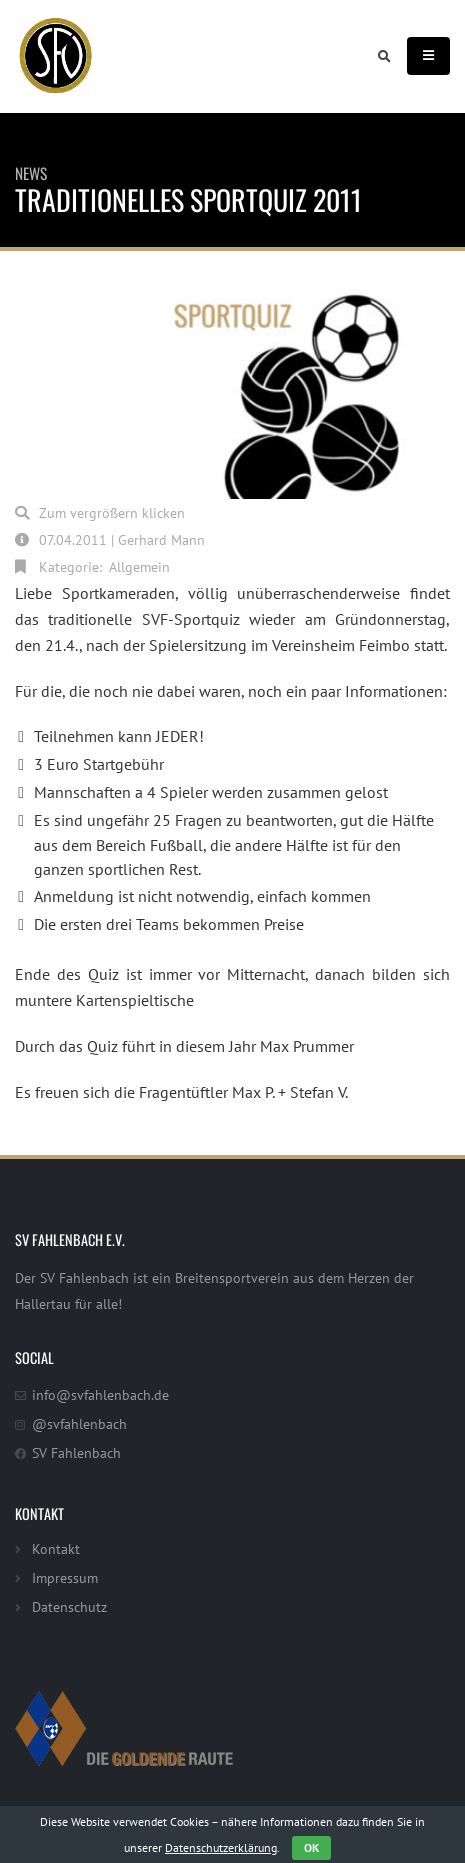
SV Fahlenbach (76, 1452)
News (31, 173)
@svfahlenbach (79, 1423)
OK (311, 1847)
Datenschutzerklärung (221, 1847)
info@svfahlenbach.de (100, 1394)
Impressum (65, 1577)
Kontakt (56, 1548)
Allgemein (139, 566)
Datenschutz (69, 1606)
